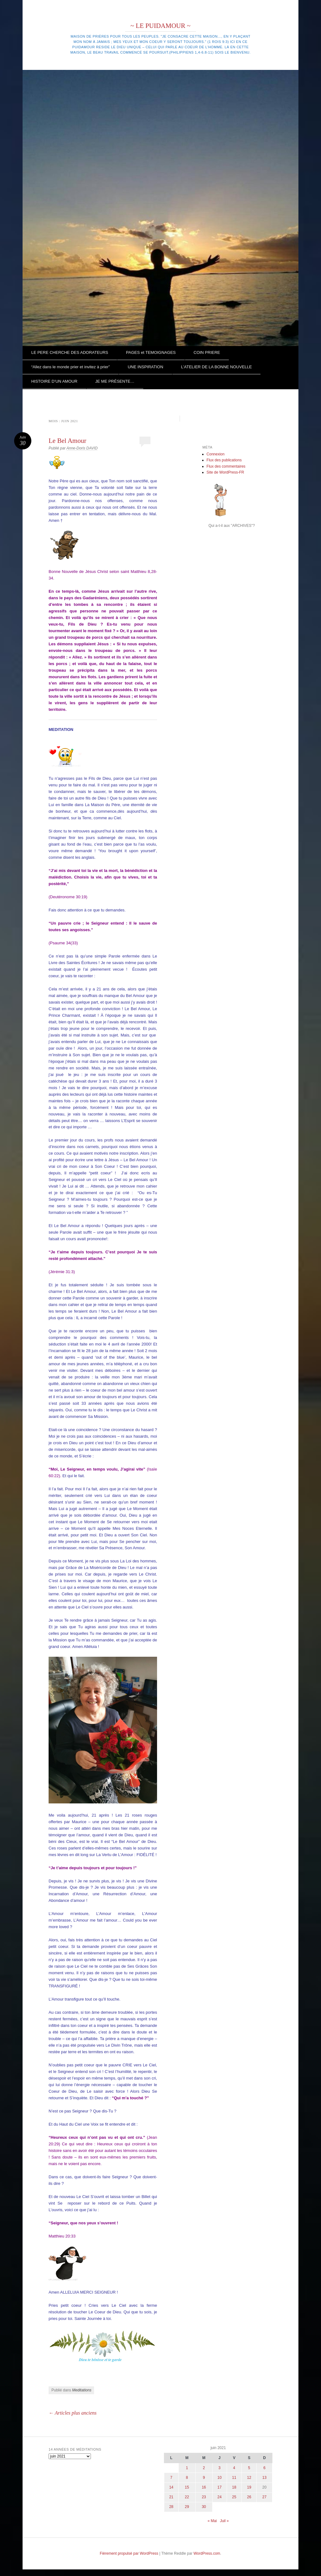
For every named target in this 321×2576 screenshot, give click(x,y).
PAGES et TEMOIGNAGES (151, 352)
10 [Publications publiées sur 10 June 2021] (220, 2477)
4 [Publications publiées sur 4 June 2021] (234, 2468)
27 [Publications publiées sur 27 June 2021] (264, 2497)
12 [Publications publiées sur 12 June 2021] (249, 2477)
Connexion (215, 454)
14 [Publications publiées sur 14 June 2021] (171, 2487)
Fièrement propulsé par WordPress (129, 2553)
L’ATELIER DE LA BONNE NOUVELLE (216, 367)
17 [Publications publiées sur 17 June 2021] (220, 2487)
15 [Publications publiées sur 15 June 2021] (187, 2487)
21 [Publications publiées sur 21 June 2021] (171, 2497)
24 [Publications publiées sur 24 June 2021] (220, 2497)
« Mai (212, 2521)
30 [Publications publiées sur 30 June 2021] (204, 2507)
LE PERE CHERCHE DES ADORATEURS (69, 352)
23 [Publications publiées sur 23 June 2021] (204, 2497)
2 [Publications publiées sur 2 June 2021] (204, 2468)
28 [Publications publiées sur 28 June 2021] (171, 2507)
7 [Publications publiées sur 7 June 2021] (171, 2477)
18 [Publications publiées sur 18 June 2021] (234, 2487)
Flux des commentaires (226, 466)
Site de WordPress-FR (225, 472)
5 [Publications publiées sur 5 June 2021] (249, 2468)
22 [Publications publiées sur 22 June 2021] (187, 2497)
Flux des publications (224, 460)
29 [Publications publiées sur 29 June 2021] (187, 2507)
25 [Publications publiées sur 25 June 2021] (234, 2497)
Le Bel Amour (67, 440)
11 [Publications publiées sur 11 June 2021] (234, 2477)
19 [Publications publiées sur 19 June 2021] (249, 2487)
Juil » (224, 2521)
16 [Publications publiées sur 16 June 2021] (204, 2487)
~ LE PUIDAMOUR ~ (160, 25)
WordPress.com (206, 2553)
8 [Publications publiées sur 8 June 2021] (187, 2477)
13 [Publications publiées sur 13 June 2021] (264, 2477)
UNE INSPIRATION (145, 367)
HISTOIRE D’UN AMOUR (54, 381)
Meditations (81, 2390)
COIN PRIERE (207, 352)
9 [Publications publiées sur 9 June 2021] (204, 2477)
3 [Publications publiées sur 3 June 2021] (219, 2468)
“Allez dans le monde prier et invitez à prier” (70, 367)
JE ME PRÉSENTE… (114, 381)
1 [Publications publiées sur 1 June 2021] (187, 2468)
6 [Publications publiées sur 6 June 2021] (264, 2468)
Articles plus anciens (73, 2413)
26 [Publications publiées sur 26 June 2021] (249, 2497)
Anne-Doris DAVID (81, 448)
